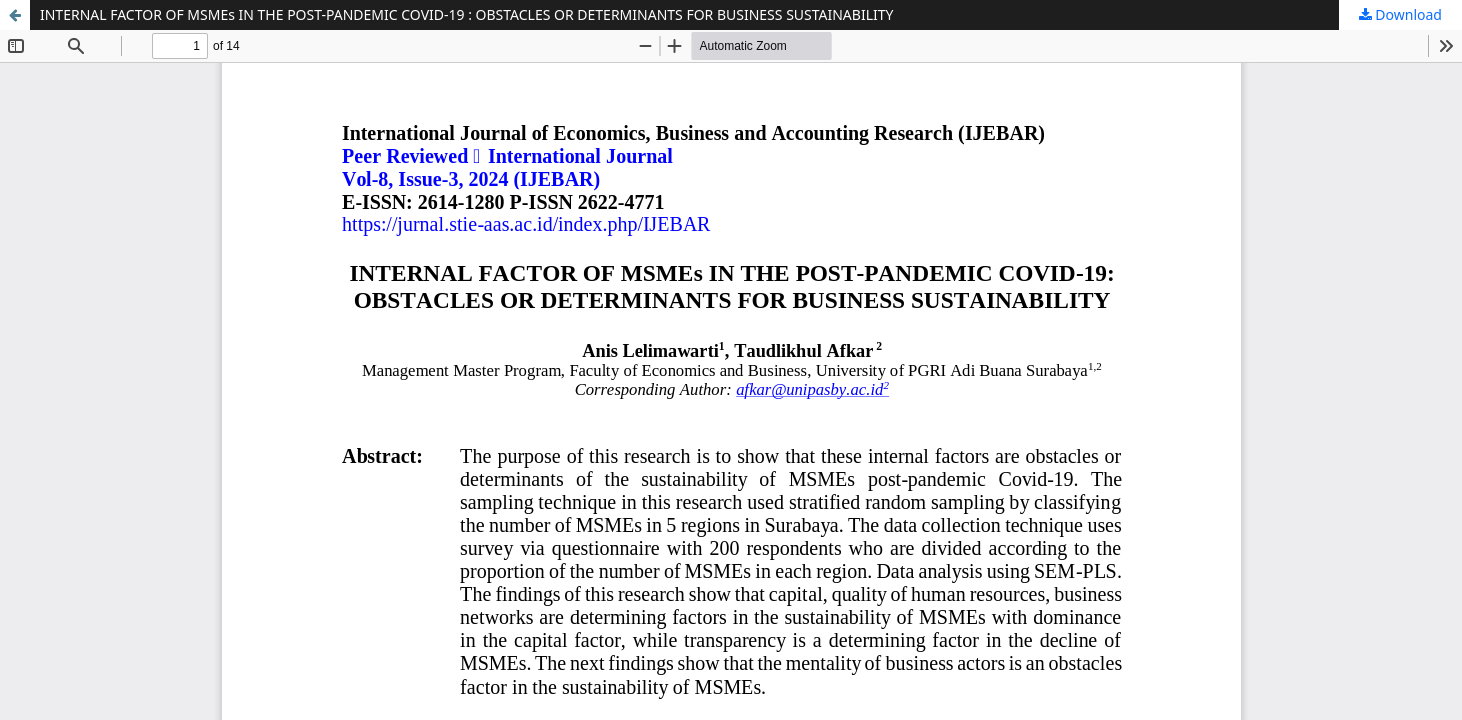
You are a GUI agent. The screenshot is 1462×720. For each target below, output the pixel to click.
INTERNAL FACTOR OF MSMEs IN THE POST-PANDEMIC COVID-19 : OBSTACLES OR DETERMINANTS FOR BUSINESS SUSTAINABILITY (466, 14)
